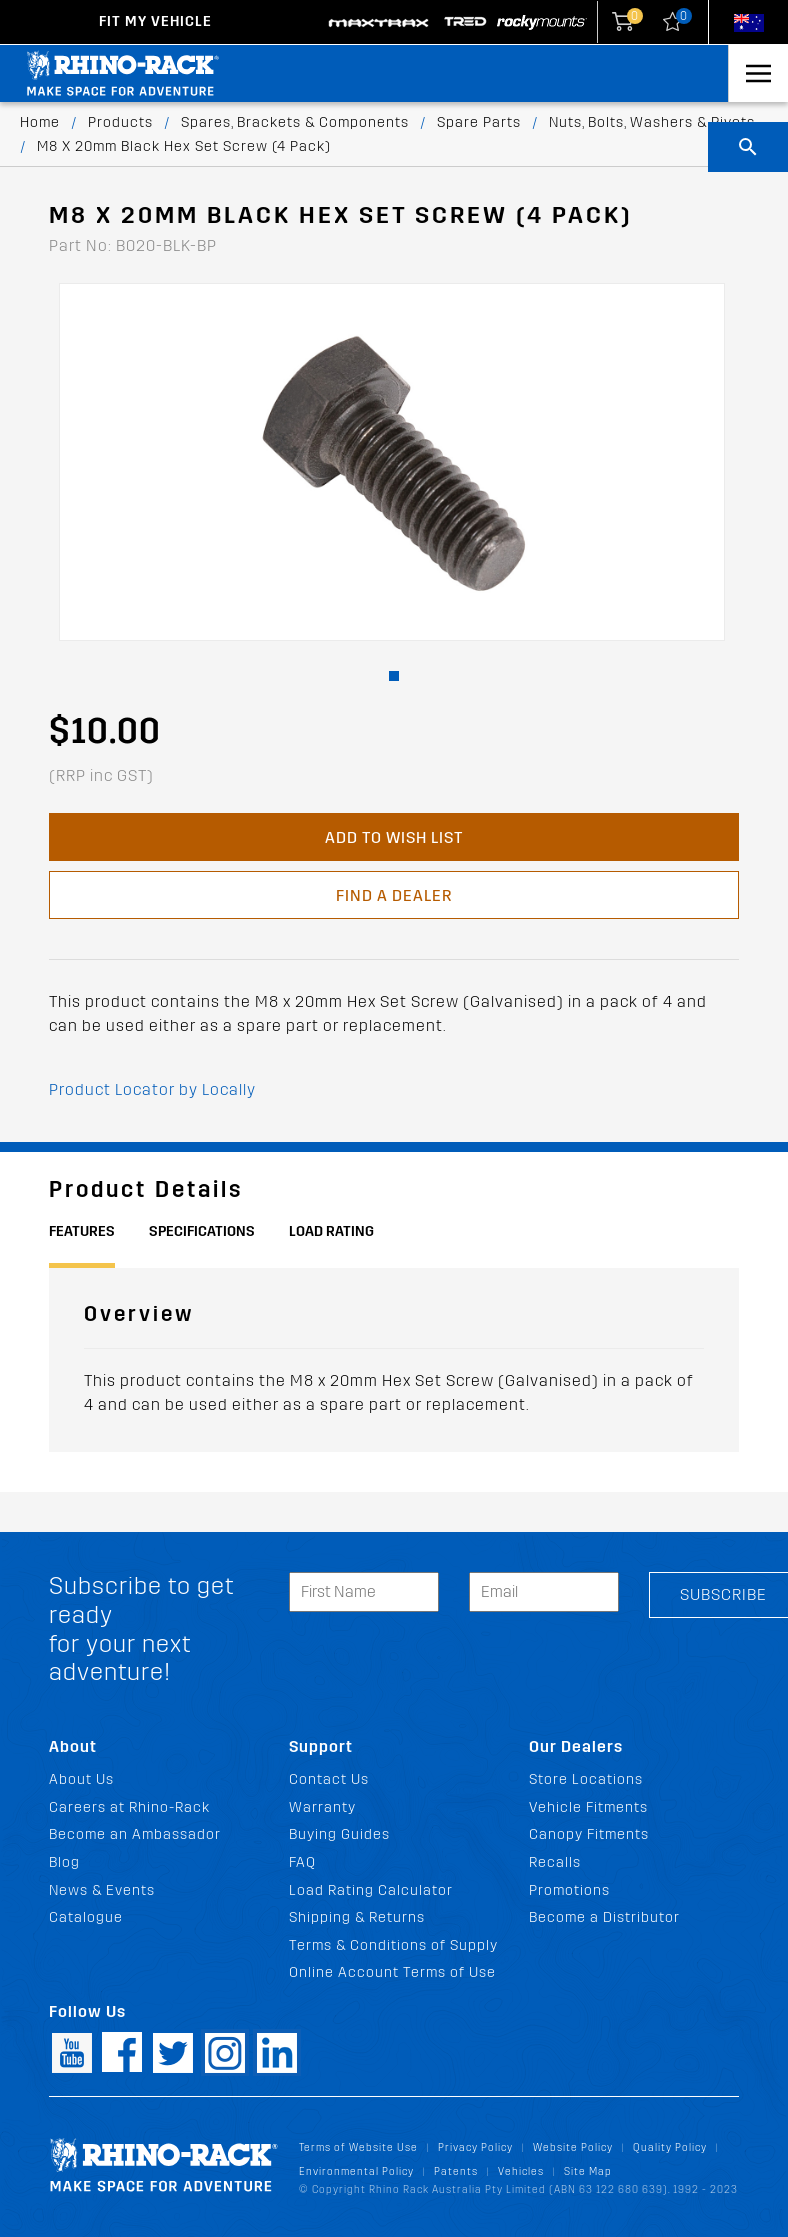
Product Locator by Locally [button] (152, 1089)
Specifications (202, 1231)
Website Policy (573, 2147)
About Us (81, 1779)
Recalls (555, 1862)
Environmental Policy (356, 2171)
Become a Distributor (604, 1917)
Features (82, 1231)
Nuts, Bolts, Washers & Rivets (652, 122)
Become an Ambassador (135, 1834)
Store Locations (586, 1779)
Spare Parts (479, 122)
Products (120, 122)
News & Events (102, 1890)
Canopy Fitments (589, 1834)
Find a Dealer (394, 895)
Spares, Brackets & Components (295, 122)
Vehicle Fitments (588, 1807)
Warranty (322, 1807)
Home (40, 122)
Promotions (569, 1890)
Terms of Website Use (358, 2147)
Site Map (588, 2171)
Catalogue (86, 1917)
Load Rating (331, 1231)
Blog (64, 1862)
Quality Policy (670, 2147)
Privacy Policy (475, 2147)
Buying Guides (339, 1834)
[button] (394, 676)
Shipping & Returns (357, 1917)
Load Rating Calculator (371, 1890)
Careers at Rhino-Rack (129, 1807)
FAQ (302, 1862)
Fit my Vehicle (155, 21)
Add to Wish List (394, 837)
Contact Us (329, 1779)
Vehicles (521, 2171)
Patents (456, 2171)
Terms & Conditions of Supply (393, 1945)
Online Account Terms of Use (392, 1972)
